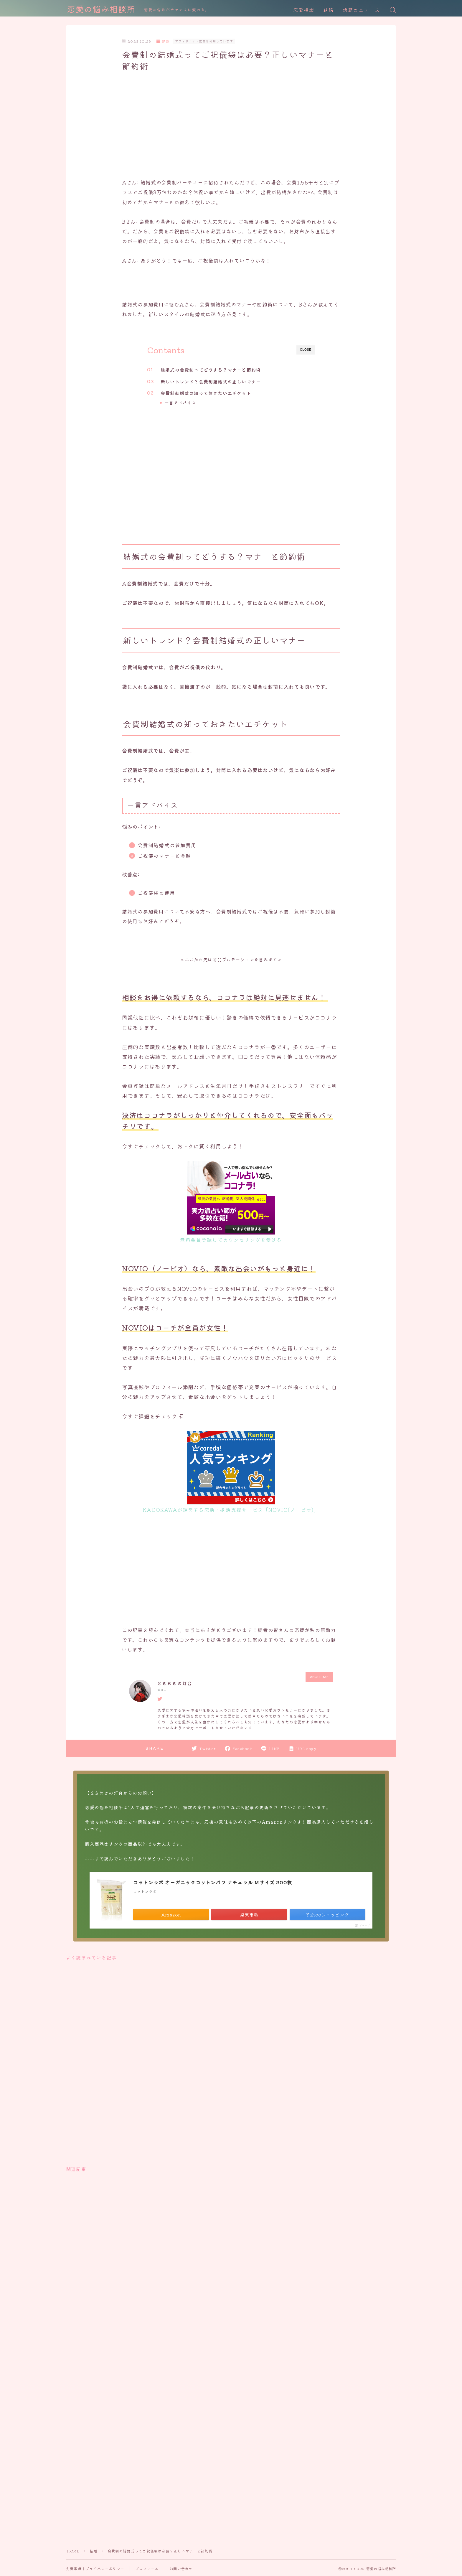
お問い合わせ (181, 2568)
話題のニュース (361, 10)
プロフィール (147, 2568)
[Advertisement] (231, 126)
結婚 (328, 10)
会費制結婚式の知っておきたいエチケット (206, 393)
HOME (73, 2550)
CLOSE (305, 349)
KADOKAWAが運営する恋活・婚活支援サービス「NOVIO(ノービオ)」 (231, 1509)
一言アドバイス (181, 403)
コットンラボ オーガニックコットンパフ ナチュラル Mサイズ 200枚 (212, 1882)
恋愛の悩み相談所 (101, 9)
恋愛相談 (303, 10)
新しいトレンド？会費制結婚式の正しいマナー (211, 381)
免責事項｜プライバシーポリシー (95, 2568)
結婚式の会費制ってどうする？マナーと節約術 (211, 369)
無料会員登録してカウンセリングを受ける (231, 1239)
